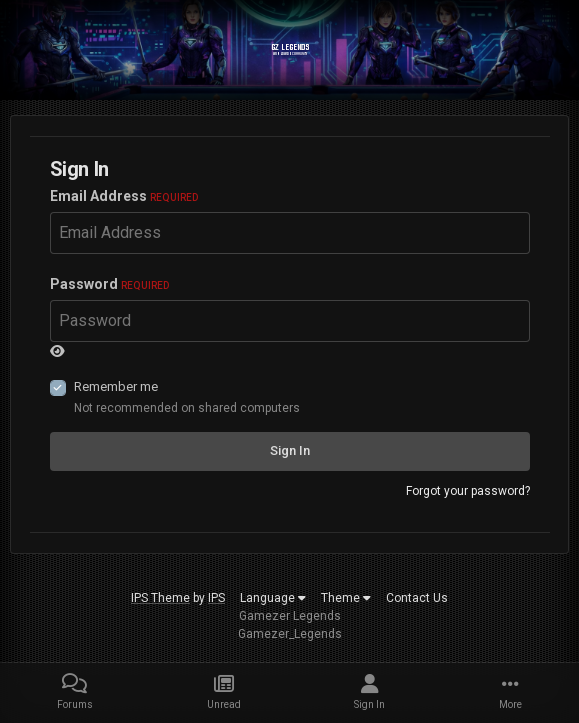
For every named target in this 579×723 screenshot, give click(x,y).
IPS (216, 598)
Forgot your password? (468, 491)
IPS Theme (160, 598)
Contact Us (417, 598)
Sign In (290, 450)
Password (109, 284)
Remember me (116, 386)
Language (273, 598)
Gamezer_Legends (290, 634)
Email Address (124, 196)
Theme (346, 598)
